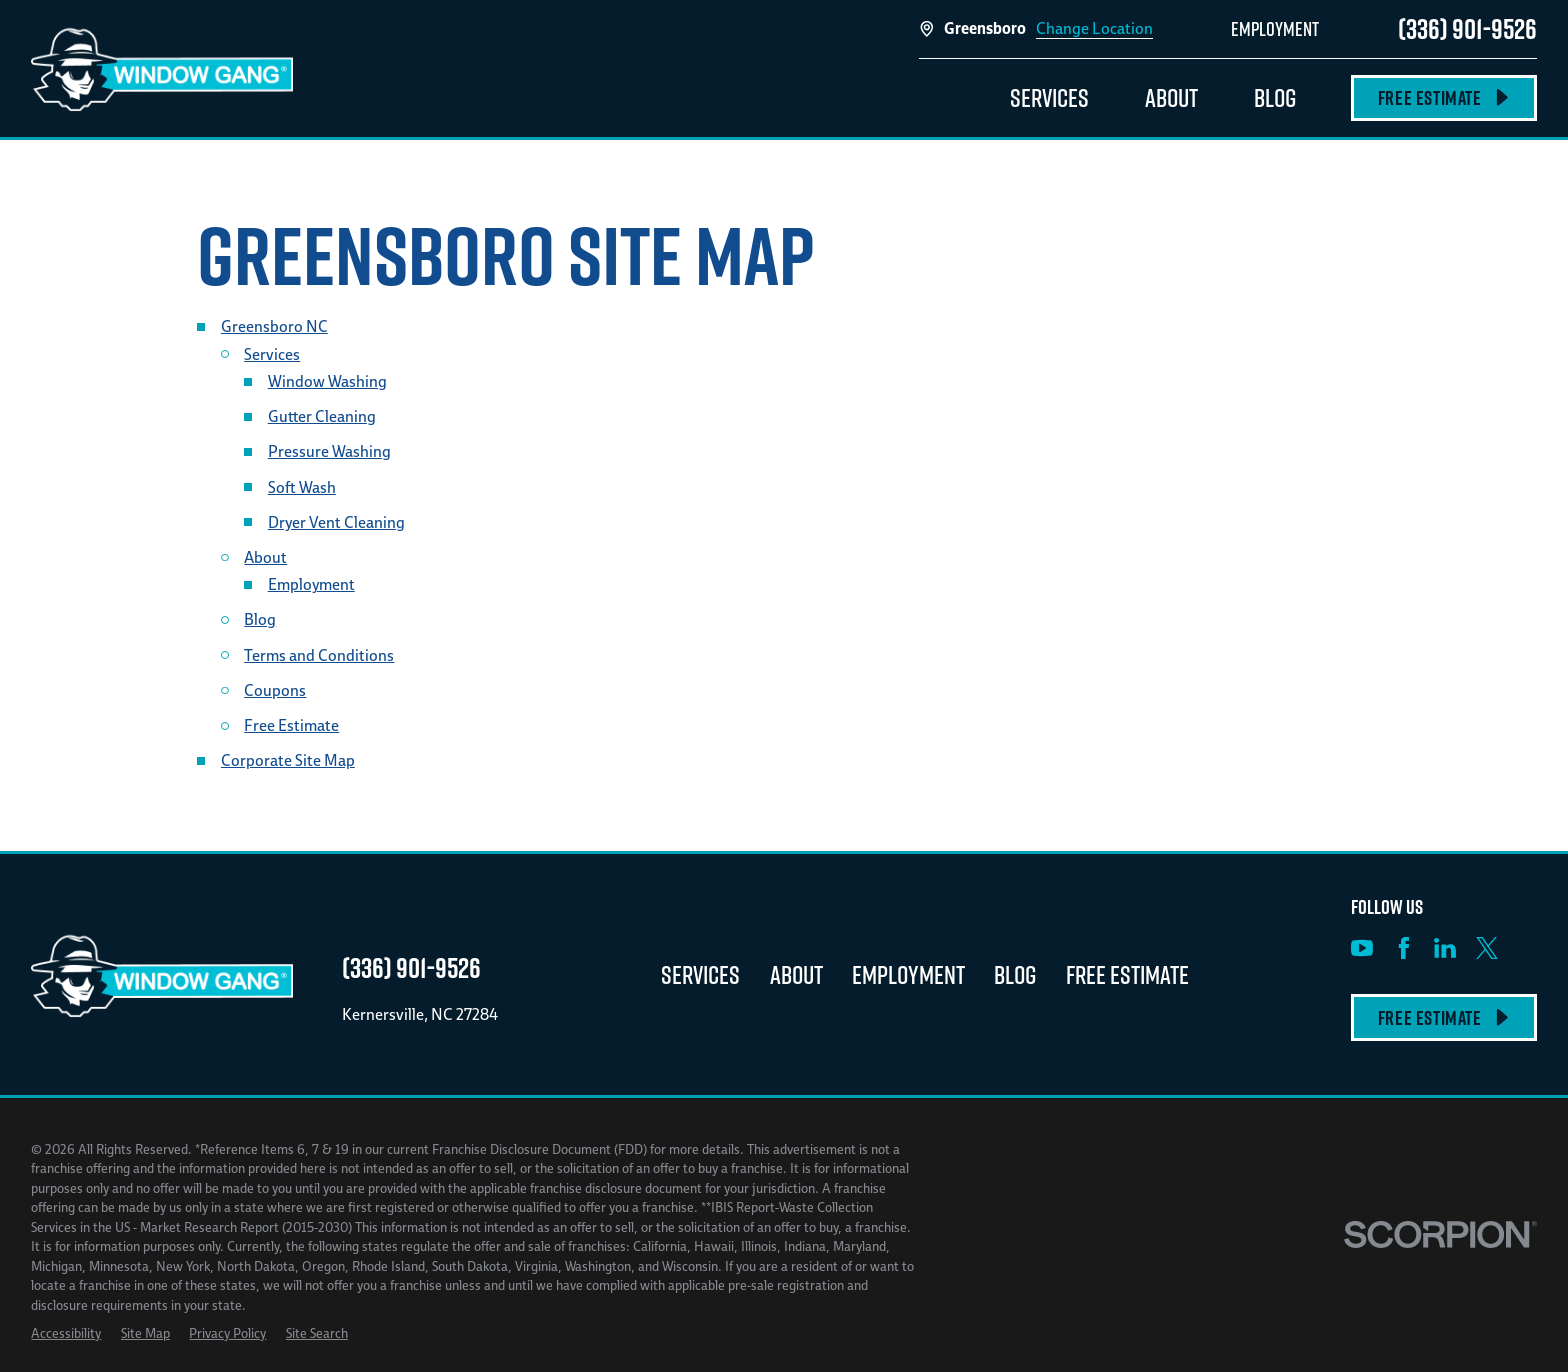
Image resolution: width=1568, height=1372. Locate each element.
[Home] (162, 68)
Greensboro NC (274, 326)
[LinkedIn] (1445, 948)
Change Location (1094, 28)
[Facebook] (1404, 948)
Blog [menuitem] (1275, 97)
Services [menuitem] (1049, 97)
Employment (311, 584)
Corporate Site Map (288, 760)
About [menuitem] (1171, 97)
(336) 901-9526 (1467, 28)
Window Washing (327, 381)
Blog (260, 619)
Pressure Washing (329, 451)
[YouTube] (1362, 948)
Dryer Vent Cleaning (336, 522)
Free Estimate (1444, 97)
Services (272, 354)
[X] (1487, 948)
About (265, 557)
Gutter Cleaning (322, 416)
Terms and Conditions (319, 655)
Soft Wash (302, 487)
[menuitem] (66, 1334)
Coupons (275, 690)
